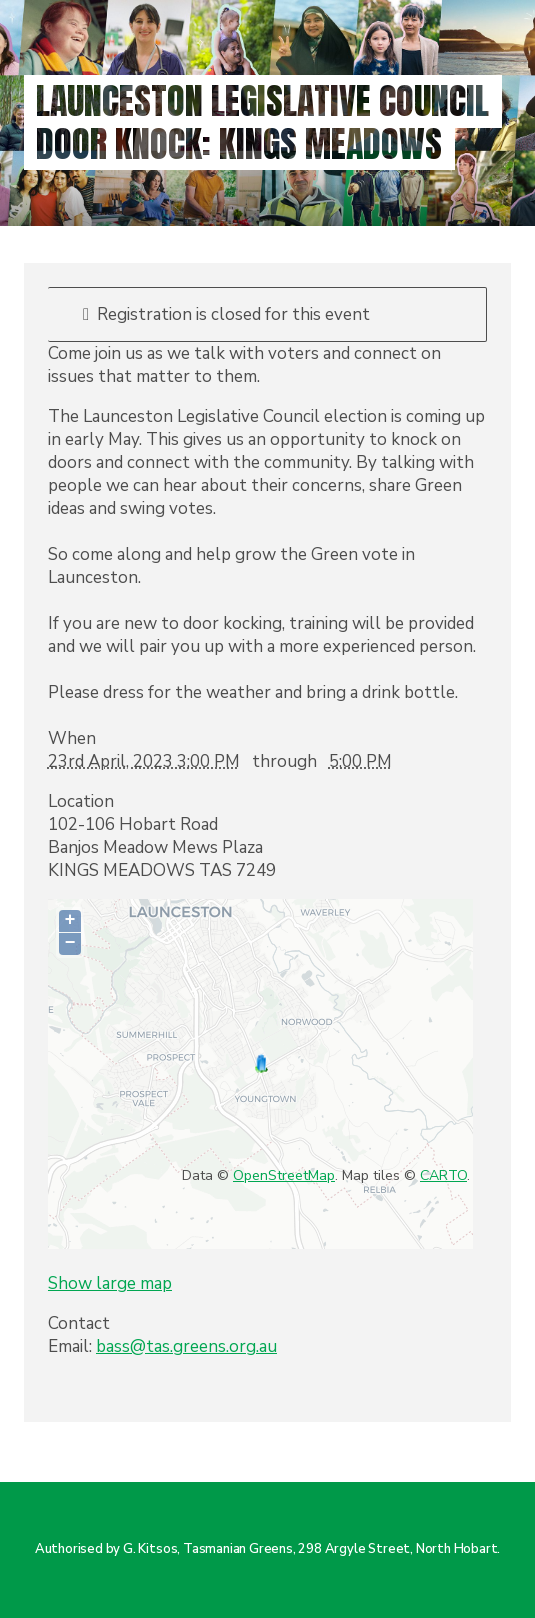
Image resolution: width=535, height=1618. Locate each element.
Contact (79, 1323)
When (72, 738)
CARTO (443, 1175)
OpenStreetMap (284, 1175)
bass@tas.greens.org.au (186, 1346)
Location (81, 801)
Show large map (110, 1283)
